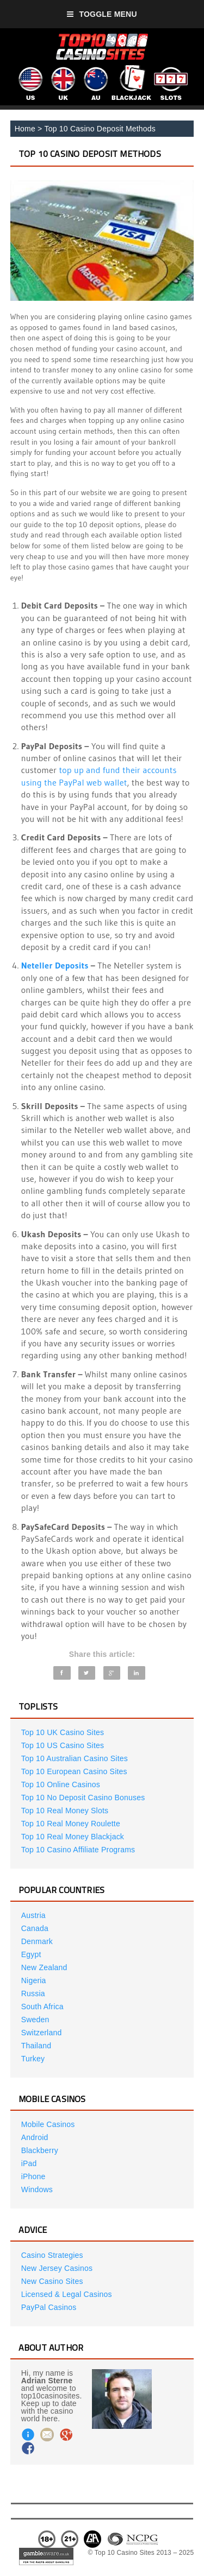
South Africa (42, 2006)
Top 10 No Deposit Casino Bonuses (83, 1797)
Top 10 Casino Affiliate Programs (78, 1849)
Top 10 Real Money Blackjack (72, 1836)
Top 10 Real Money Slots (64, 1810)
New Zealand (44, 1967)
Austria (33, 1915)
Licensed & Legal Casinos (66, 2294)
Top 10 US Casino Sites (62, 1745)
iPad (29, 2163)
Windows (37, 2189)
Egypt (31, 1954)
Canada (34, 1928)
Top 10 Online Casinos (60, 1784)
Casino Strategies (52, 2255)
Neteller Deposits (55, 965)
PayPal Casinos (49, 2307)
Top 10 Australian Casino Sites (74, 1758)
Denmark (37, 1941)
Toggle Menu (102, 14)
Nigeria (33, 1980)
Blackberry (39, 2150)
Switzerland (41, 2032)
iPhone (33, 2176)
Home (25, 128)
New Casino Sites (52, 2281)
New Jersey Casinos (56, 2268)
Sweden (35, 2019)
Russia (33, 1993)
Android (34, 2137)
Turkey (33, 2058)
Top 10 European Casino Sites (74, 1771)
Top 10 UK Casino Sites (62, 1732)
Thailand (36, 2045)
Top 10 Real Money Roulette (70, 1823)
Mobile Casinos (48, 2124)
